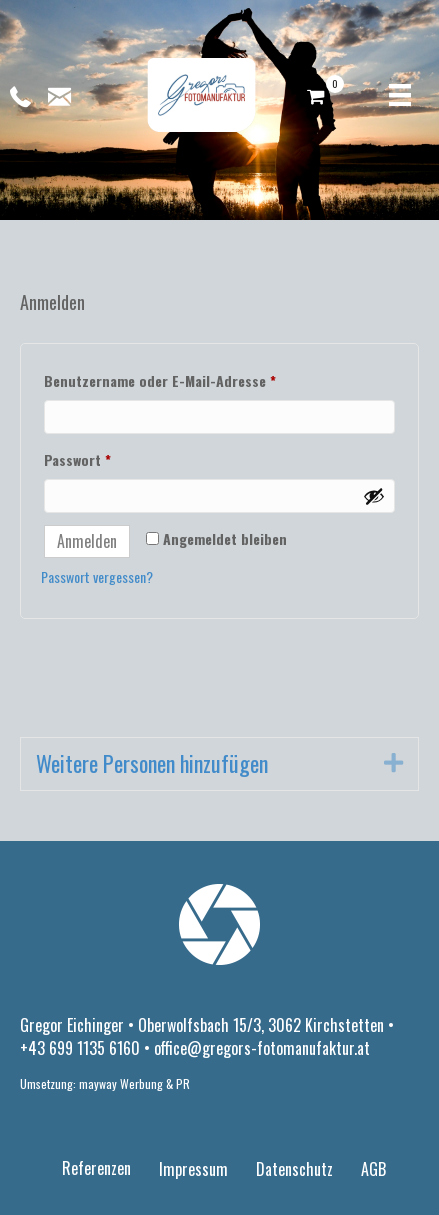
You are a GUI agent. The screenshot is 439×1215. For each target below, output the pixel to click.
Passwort (115, 458)
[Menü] (400, 95)
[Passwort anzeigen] (374, 496)
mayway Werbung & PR (134, 1083)
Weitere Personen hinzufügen (152, 763)
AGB (373, 1169)
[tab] (219, 764)
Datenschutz (294, 1169)
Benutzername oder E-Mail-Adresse (198, 379)
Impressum (193, 1169)
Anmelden (87, 541)
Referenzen (96, 1168)
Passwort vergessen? (97, 576)
